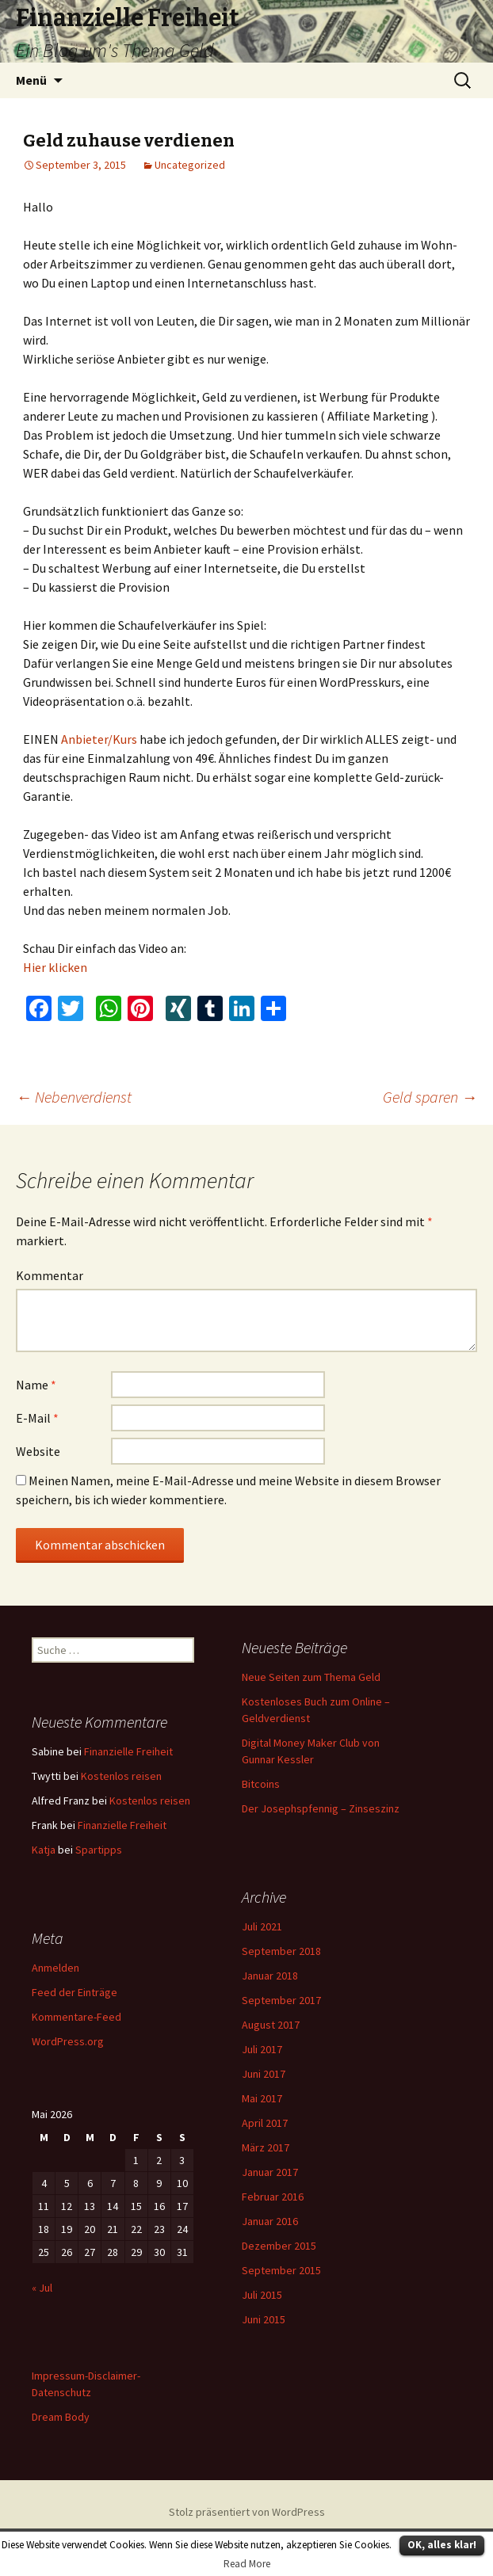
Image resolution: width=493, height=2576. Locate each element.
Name (36, 1385)
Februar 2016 (273, 2196)
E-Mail (37, 1418)
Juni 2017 (263, 2074)
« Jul (42, 2288)
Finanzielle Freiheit (128, 1751)
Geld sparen (430, 1097)
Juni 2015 (263, 2319)
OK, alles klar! (441, 2544)
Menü (31, 80)
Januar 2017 (270, 2172)
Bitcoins (261, 1784)
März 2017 (265, 2147)
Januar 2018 (270, 1975)
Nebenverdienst (74, 1097)
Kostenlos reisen (121, 1776)
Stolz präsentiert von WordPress (247, 2512)
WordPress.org (68, 2041)
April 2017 (265, 2123)
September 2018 (281, 1951)
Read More (247, 2563)
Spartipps (98, 1849)
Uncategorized (190, 165)
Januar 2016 (270, 2221)
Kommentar (49, 1275)
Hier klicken (55, 967)
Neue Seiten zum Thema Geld (311, 1677)
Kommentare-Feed (76, 2017)
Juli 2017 (262, 2049)
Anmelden (55, 1968)
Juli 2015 (262, 2295)
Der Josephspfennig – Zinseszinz (320, 1808)
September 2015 (281, 2270)
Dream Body (61, 2417)
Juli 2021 (262, 1926)
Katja (43, 1849)
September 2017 (281, 2000)
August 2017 (271, 2025)
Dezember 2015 (279, 2246)
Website (38, 1451)
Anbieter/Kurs (99, 739)
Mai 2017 (262, 2098)
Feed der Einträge (74, 1992)
